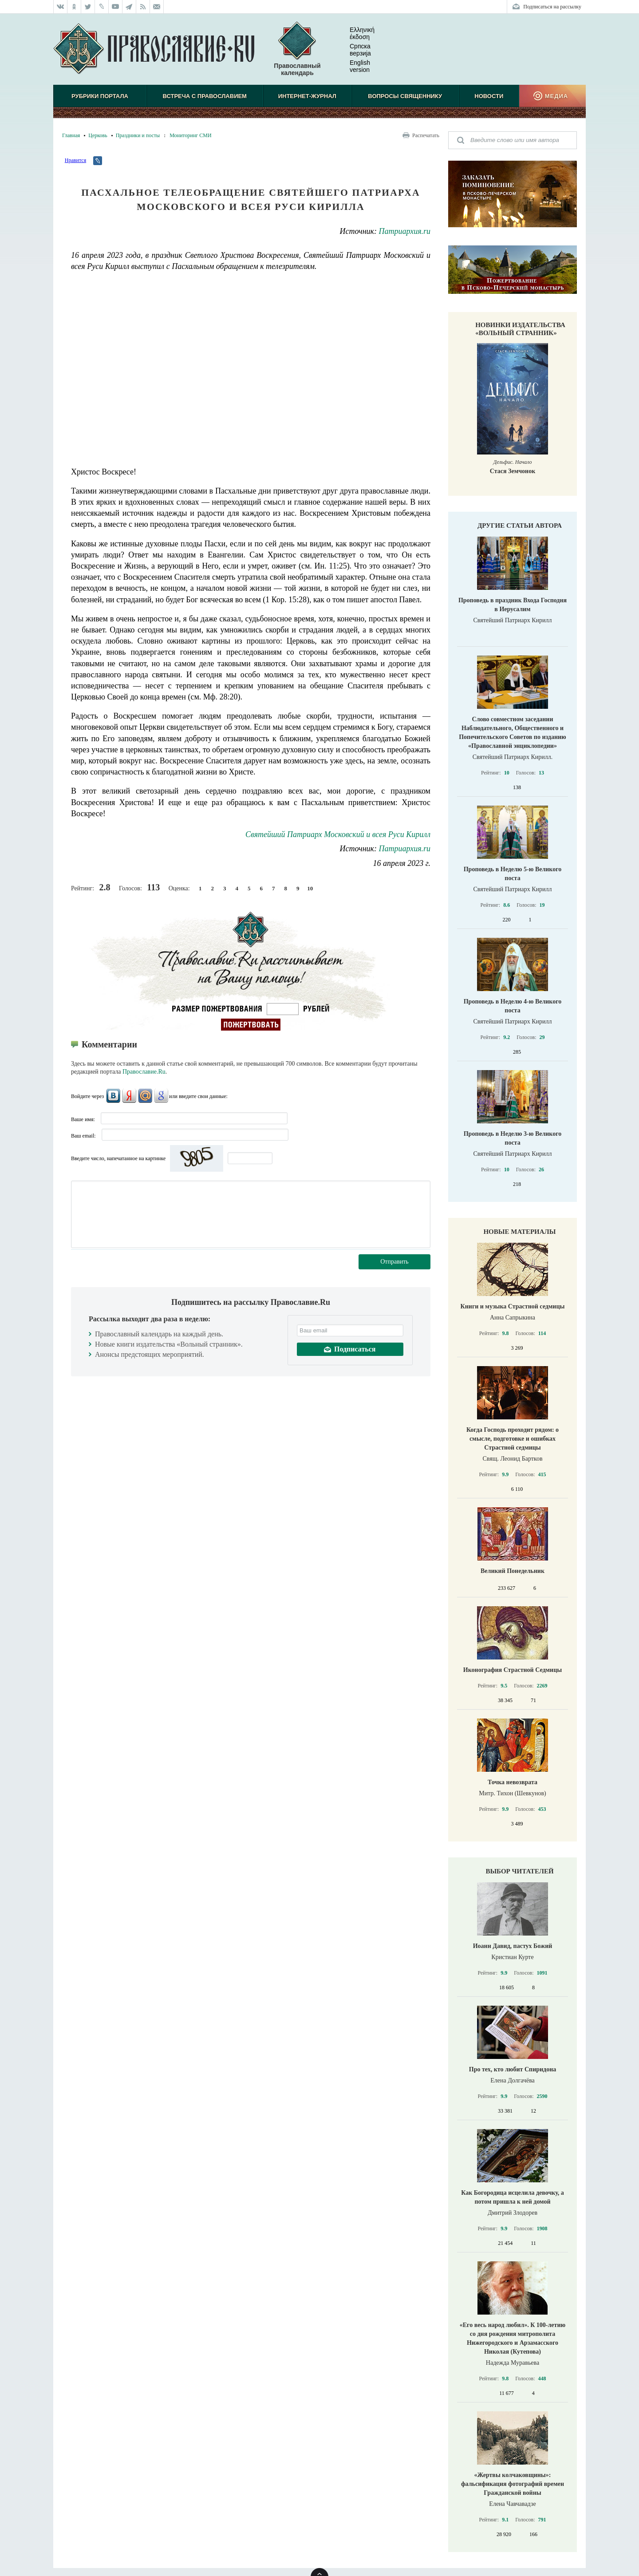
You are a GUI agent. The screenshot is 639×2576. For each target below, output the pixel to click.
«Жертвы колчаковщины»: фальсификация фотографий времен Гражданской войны (512, 2484)
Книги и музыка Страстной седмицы (513, 1306)
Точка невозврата (512, 1782)
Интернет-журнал (307, 96)
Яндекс (129, 1096)
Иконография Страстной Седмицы (512, 1670)
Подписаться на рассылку (552, 7)
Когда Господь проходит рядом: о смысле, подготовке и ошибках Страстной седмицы (512, 1438)
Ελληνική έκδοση (355, 33)
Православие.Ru (144, 1071)
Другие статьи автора (519, 525)
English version (352, 66)
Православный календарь (297, 49)
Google (161, 1096)
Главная (71, 135)
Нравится (75, 160)
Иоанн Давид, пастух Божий (512, 1946)
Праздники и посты (138, 135)
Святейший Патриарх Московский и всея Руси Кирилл (337, 834)
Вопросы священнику (405, 96)
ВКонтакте (113, 1096)
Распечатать (425, 135)
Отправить (394, 1261)
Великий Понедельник (512, 1571)
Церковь (97, 135)
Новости (488, 96)
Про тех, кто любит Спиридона (512, 2069)
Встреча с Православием (205, 96)
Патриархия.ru (405, 231)
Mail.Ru (145, 1096)
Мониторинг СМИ (190, 135)
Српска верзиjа (353, 50)
